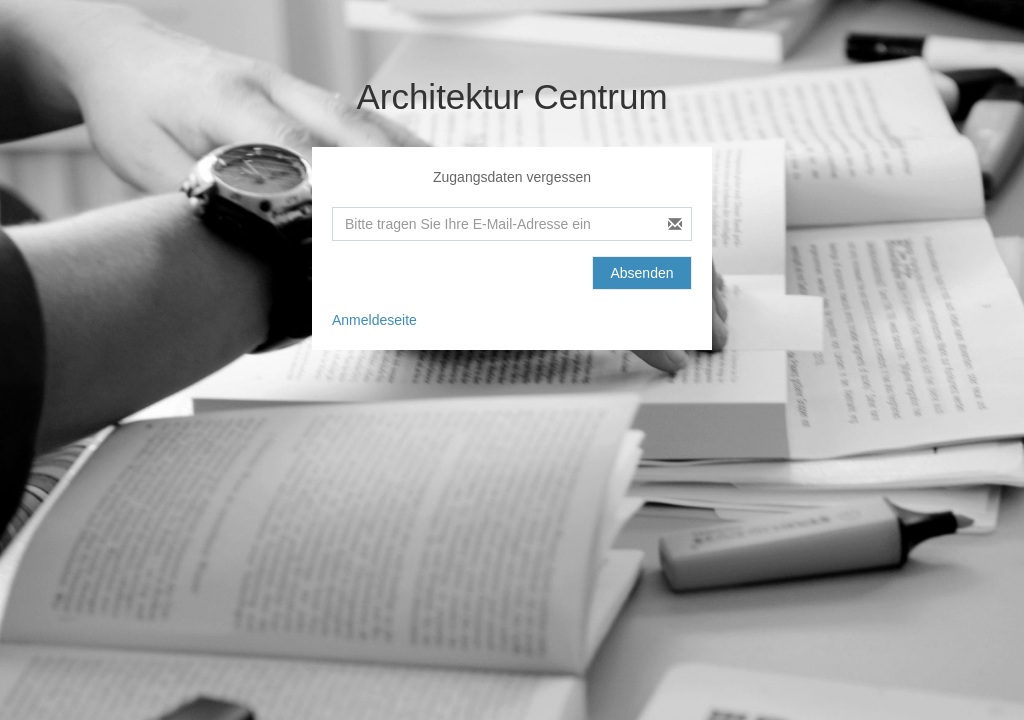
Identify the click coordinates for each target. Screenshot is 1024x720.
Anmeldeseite (374, 320)
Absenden (641, 273)
